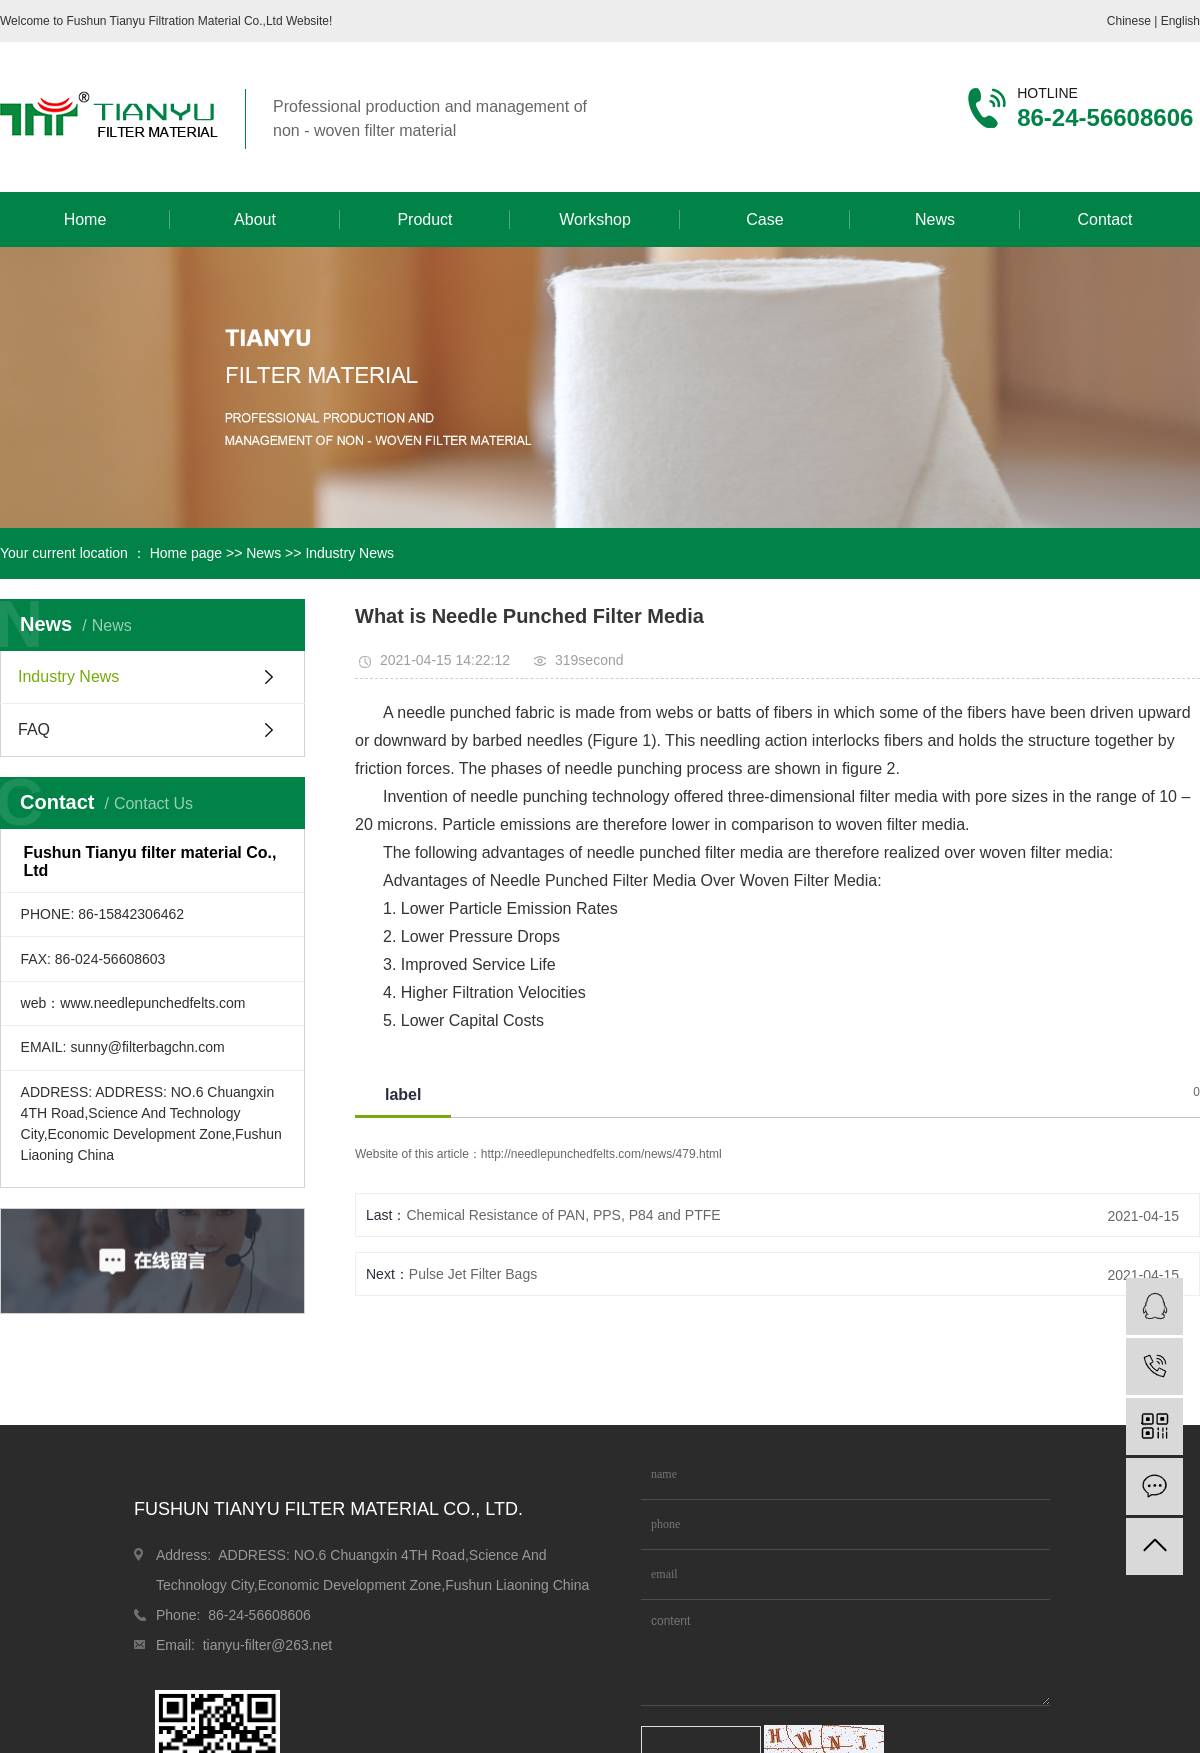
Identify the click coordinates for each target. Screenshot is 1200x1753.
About (255, 219)
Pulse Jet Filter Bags (473, 1274)
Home (85, 219)
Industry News (349, 553)
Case (764, 219)
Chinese (1130, 21)
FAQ (34, 729)
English (1180, 21)
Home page (186, 553)
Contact (1104, 219)
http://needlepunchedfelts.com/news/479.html (601, 1154)
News (935, 219)
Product (424, 219)
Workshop (595, 219)
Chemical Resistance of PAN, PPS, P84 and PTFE (563, 1215)
